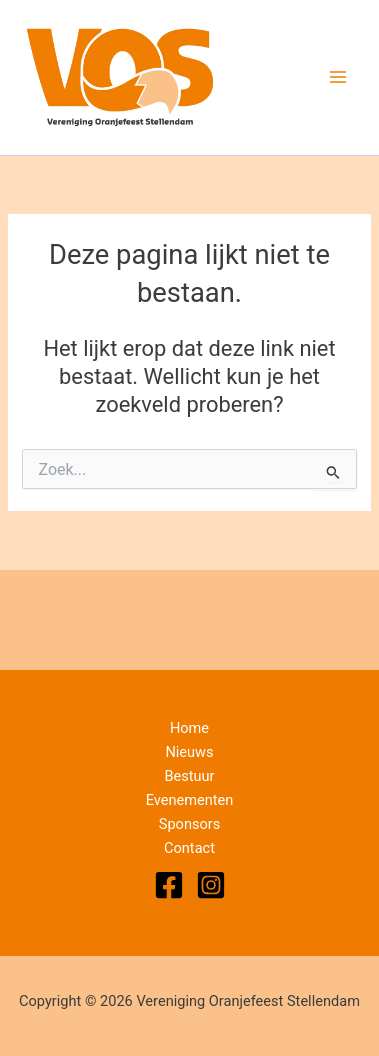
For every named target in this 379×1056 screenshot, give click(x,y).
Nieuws (189, 752)
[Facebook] (169, 885)
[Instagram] (211, 885)
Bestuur (189, 776)
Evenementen (190, 800)
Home (189, 728)
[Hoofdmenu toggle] (338, 77)
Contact (189, 848)
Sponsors (190, 824)
